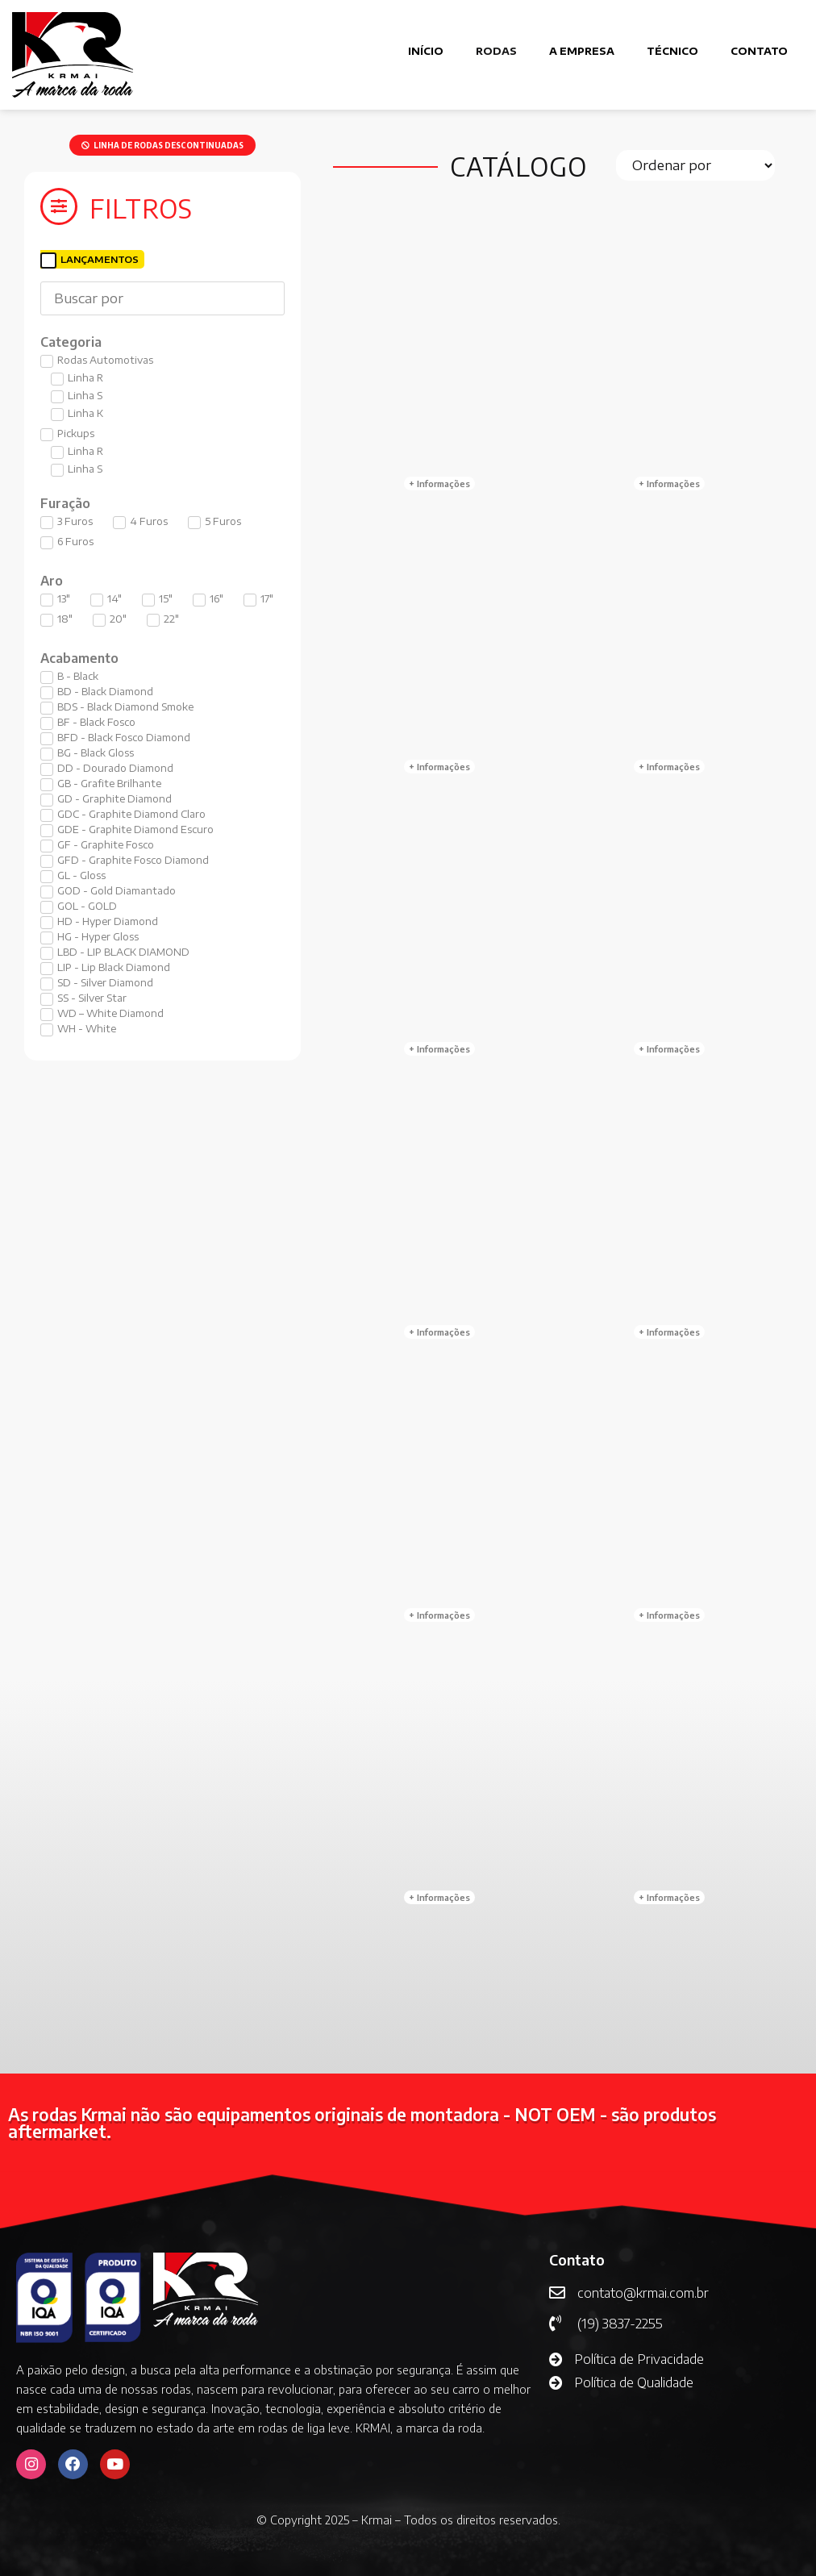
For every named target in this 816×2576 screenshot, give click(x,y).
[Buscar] (162, 298)
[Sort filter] (696, 165)
